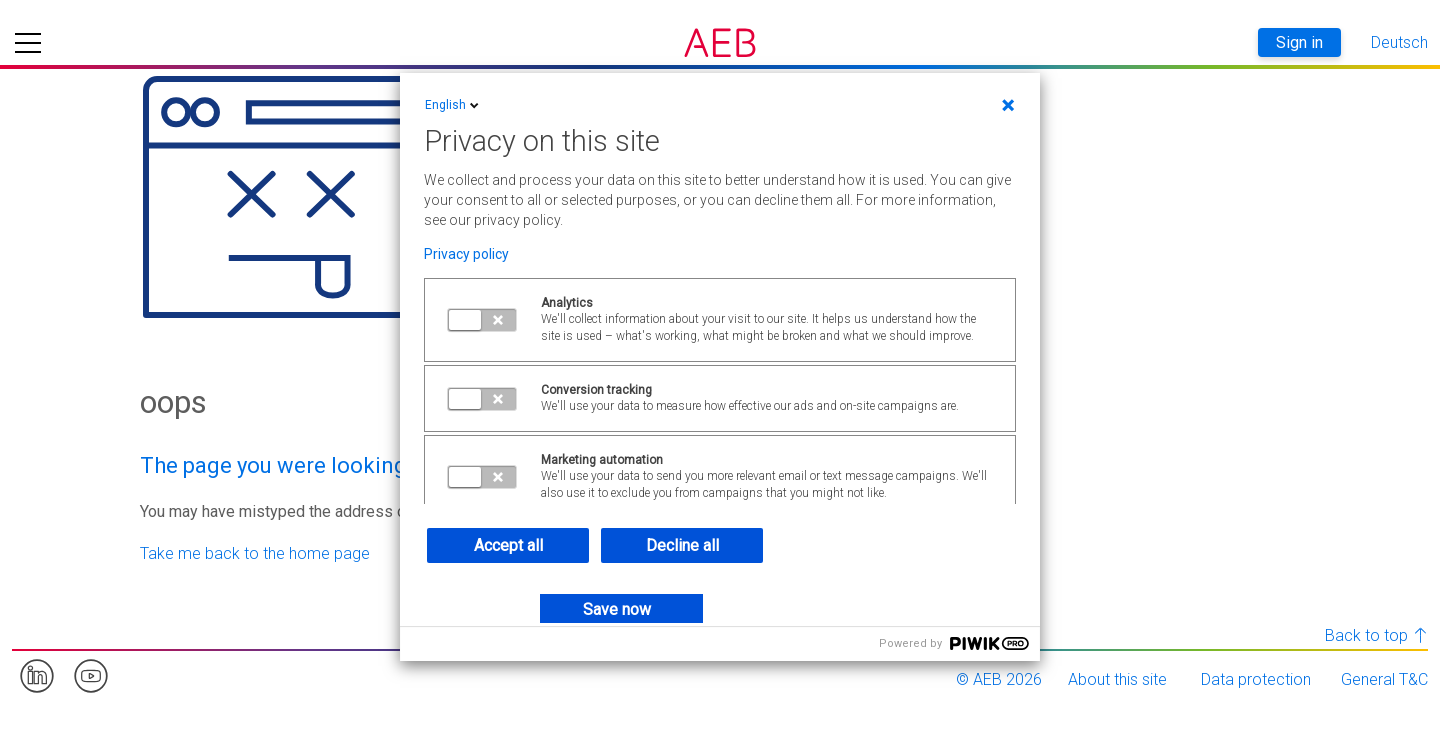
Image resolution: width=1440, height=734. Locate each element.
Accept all (508, 545)
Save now (617, 609)
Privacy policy (466, 254)
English (453, 105)
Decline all (682, 545)
